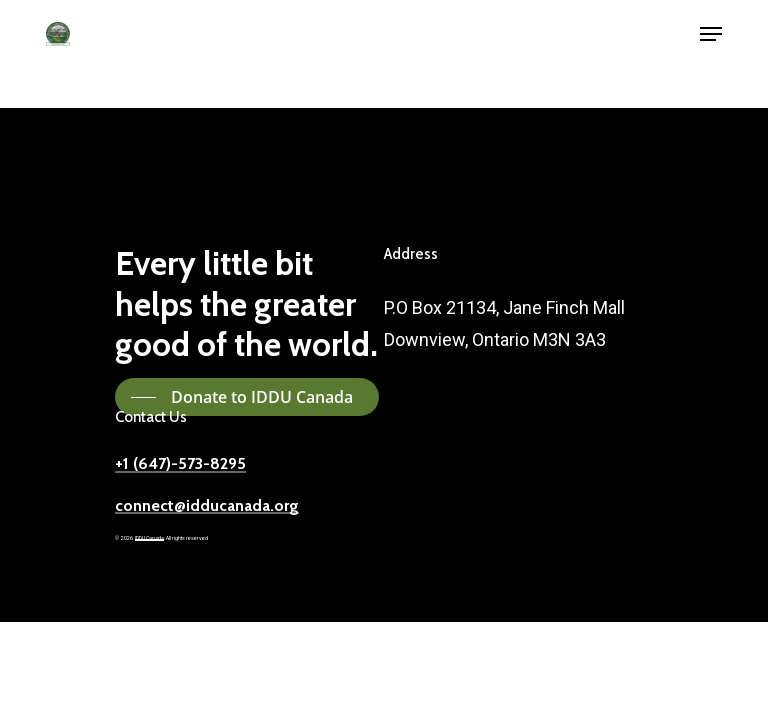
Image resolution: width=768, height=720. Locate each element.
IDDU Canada (149, 538)
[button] (711, 34)
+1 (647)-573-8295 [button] (180, 464)
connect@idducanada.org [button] (207, 506)
